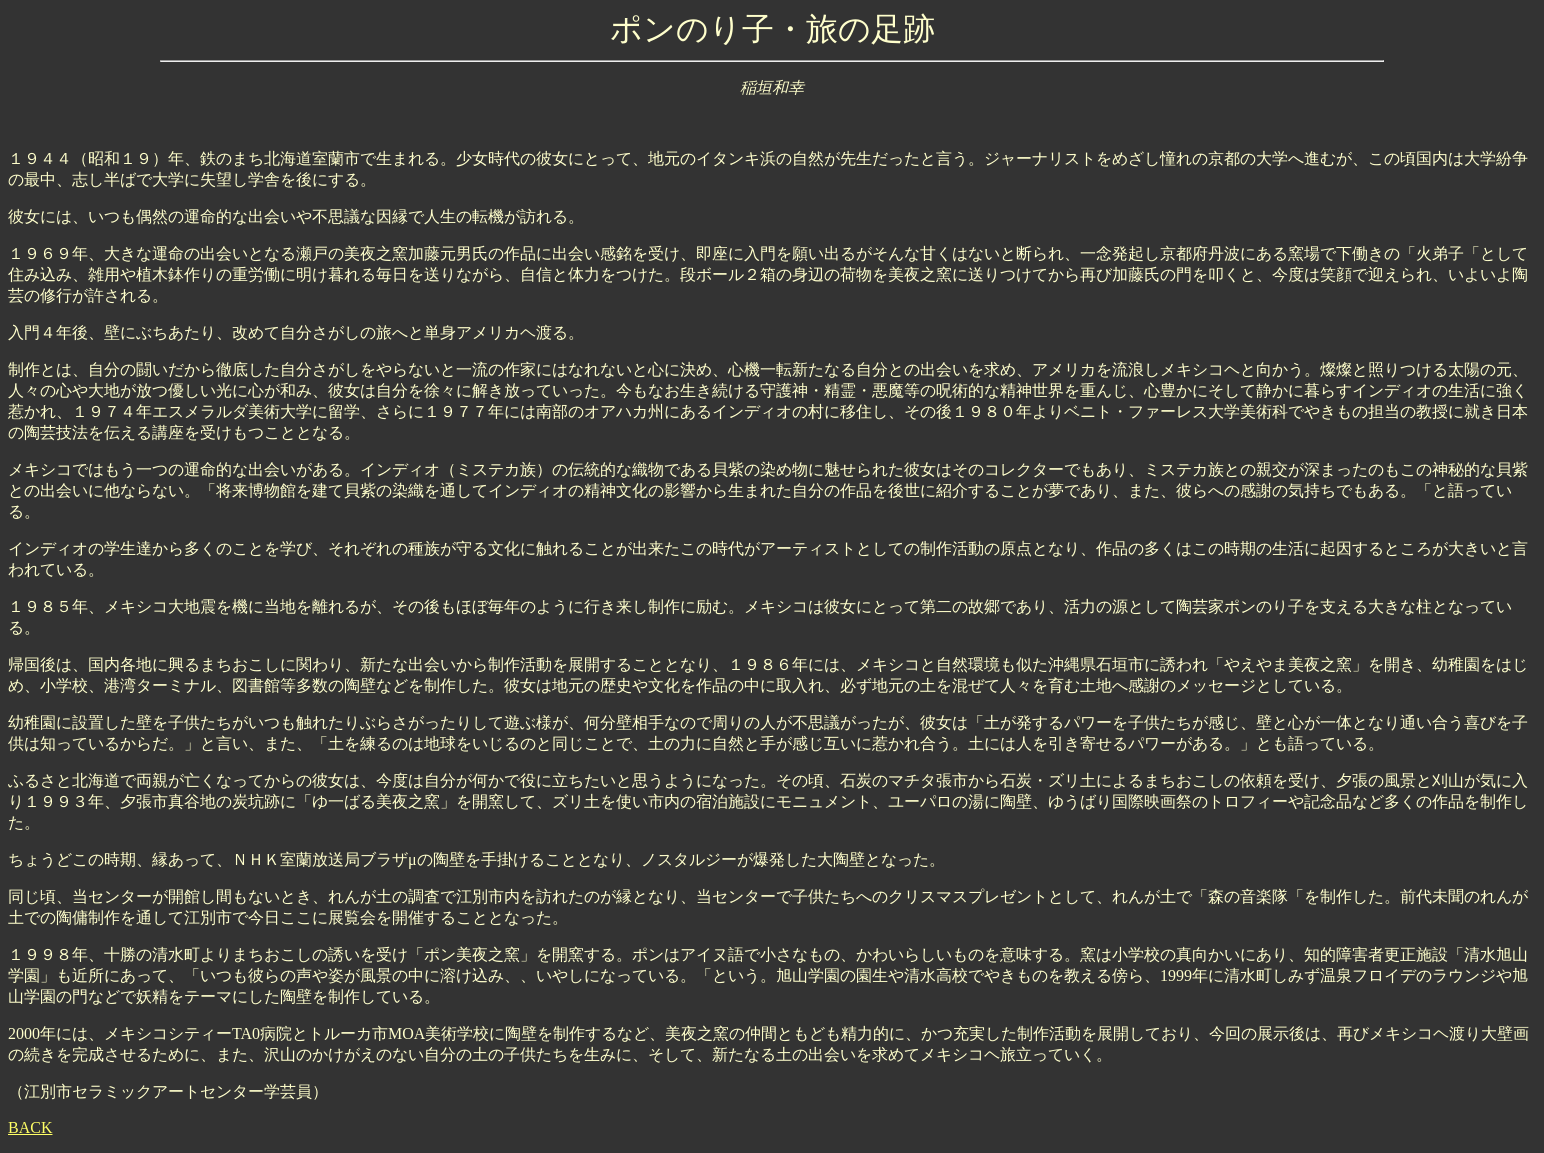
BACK (30, 1127)
